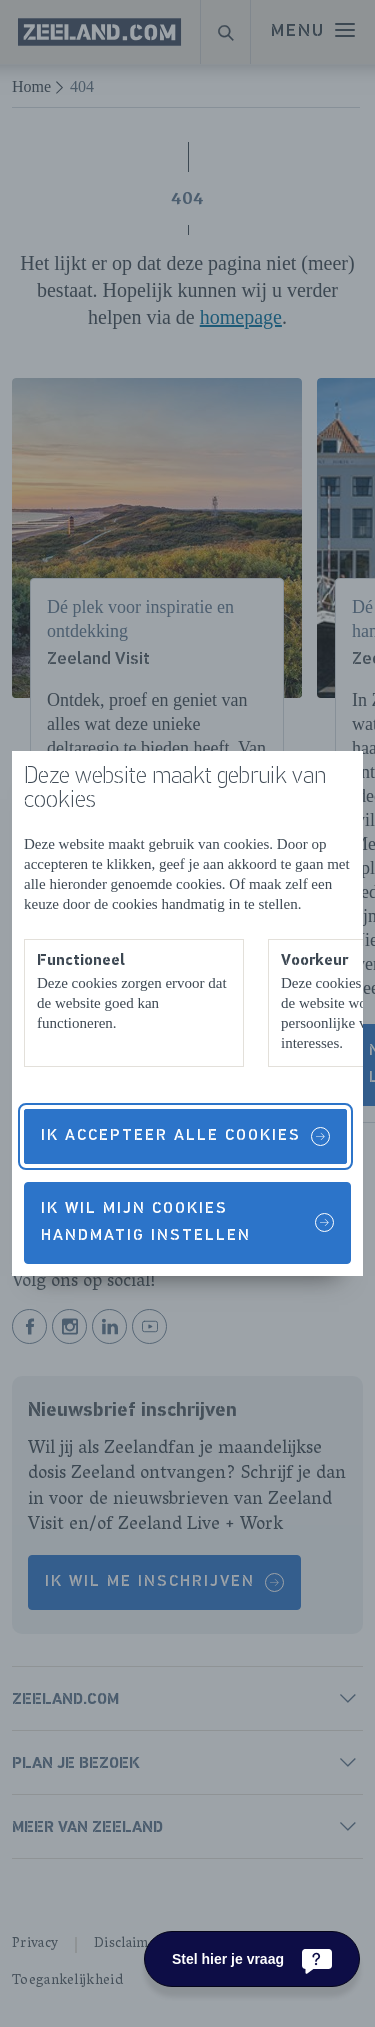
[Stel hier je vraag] (252, 1959)
